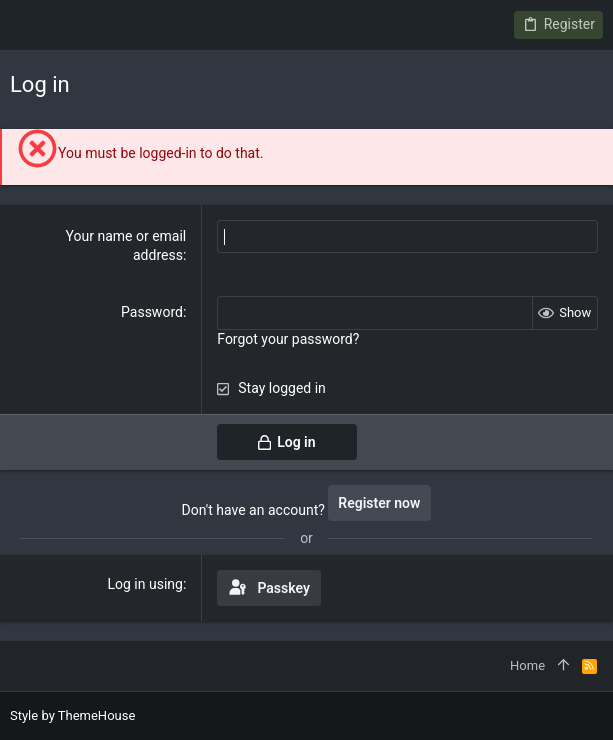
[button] (30, 25)
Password (152, 312)
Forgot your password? (288, 339)
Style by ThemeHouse (72, 715)
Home (527, 665)
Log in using (144, 584)
